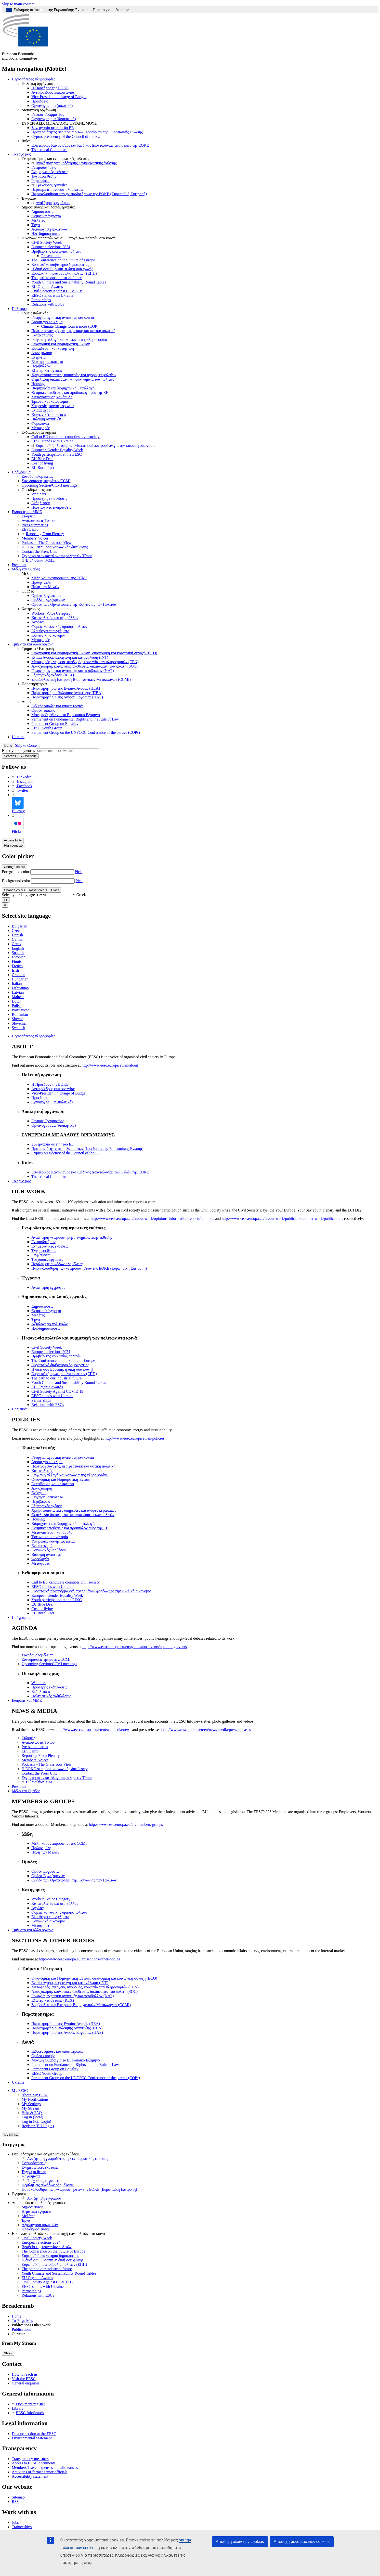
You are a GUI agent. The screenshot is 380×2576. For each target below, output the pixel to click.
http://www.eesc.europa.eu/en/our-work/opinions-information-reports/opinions (152, 1218)
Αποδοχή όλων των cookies (240, 2541)
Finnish (18, 961)
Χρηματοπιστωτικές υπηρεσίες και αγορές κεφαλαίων (73, 375)
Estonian (19, 957)
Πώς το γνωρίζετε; (111, 10)
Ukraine (18, 737)
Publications (21, 2329)
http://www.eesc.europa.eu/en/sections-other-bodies (79, 1959)
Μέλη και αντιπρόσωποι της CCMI (59, 578)
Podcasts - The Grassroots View (47, 543)
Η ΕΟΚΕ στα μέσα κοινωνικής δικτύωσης (55, 547)
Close (55, 890)
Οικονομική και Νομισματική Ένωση (60, 344)
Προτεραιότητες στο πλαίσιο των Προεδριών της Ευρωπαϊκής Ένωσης (87, 132)
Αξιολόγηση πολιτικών (49, 229)
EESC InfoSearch (28, 2413)
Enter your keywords (18, 750)
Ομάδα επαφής (43, 710)
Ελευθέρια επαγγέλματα (50, 631)
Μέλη (26, 573)
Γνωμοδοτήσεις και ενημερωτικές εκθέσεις (55, 158)
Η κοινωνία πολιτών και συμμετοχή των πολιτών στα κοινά (68, 238)
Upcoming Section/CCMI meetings (49, 485)
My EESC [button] (20, 2090)
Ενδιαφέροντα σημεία (39, 432)
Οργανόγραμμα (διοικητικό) (53, 119)
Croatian (18, 975)
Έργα (35, 225)
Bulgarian (19, 926)
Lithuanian (20, 988)
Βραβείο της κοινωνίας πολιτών (56, 251)
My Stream (30, 2108)
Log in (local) (32, 2117)
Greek (16, 944)
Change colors (14, 867)
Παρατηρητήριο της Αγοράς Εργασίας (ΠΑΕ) (67, 697)
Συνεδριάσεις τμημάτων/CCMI (46, 481)
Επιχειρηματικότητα (47, 362)
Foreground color (15, 872)
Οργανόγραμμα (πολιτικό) (52, 105)
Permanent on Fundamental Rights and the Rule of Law (75, 719)
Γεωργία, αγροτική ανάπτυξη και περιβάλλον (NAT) (72, 671)
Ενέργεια (38, 357)
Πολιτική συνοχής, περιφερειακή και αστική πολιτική (73, 331)
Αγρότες (37, 622)
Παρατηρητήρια (34, 684)
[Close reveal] (5, 905)
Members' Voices (35, 538)
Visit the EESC (24, 2379)
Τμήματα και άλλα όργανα (32, 644)
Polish (17, 1006)
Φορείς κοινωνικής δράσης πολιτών (59, 626)
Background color (16, 881)
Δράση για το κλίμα (47, 322)
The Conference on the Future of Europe (63, 260)
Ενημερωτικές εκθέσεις (49, 172)
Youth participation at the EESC (56, 454)
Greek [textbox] (81, 895)
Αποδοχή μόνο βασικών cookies (302, 2541)
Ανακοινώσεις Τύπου (38, 520)
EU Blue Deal (42, 459)
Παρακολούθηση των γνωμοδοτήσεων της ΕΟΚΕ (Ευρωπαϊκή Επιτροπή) (89, 194)
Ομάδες (28, 591)
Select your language (18, 895)
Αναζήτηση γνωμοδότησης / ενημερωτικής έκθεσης (74, 163)
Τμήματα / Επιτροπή (38, 648)
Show (8, 2353)
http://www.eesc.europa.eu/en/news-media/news (93, 1729)
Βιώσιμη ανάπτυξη (46, 419)
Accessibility (13, 840)
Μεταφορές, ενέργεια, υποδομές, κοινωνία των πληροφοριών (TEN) (85, 662)
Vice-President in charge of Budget (58, 97)
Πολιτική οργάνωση (37, 83)
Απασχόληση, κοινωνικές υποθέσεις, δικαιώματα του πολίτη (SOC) (84, 666)
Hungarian (20, 979)
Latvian (18, 992)
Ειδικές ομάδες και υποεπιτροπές (57, 706)
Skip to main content (18, 4)
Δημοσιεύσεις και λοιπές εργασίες (48, 207)
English (18, 948)
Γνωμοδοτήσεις (43, 167)
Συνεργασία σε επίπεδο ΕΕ (52, 128)
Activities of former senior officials (39, 2472)
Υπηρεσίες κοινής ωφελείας (53, 406)
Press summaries (35, 525)
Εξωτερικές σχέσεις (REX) (52, 675)
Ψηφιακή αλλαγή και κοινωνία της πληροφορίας (69, 339)
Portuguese (20, 1010)
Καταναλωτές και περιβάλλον (54, 618)
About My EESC (35, 2095)
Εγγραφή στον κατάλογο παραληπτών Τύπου (57, 556)
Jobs (15, 2522)
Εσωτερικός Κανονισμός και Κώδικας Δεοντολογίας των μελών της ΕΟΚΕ (90, 145)
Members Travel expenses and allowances (45, 2467)
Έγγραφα (29, 198)
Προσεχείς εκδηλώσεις (49, 498)
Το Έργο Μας (22, 2320)
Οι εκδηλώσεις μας (37, 490)
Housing (38, 384)
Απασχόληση (41, 353)
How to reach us (24, 2374)
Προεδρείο (39, 101)
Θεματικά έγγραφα (46, 216)
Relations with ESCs (47, 304)
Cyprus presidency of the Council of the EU (65, 136)
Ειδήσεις (28, 516)
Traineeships (22, 2527)
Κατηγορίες (31, 609)
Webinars (38, 494)
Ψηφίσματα (40, 181)
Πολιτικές (19, 309)
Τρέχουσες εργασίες (49, 185)
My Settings (31, 2104)
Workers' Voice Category (50, 613)
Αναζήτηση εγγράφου (50, 203)
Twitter (20, 790)
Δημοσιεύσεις (42, 211)
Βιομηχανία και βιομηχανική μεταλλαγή (63, 388)
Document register (28, 2404)
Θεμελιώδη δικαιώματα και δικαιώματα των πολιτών (72, 379)
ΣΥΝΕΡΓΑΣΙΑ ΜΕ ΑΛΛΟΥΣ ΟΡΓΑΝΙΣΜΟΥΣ (59, 123)
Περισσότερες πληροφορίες (33, 79)
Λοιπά (26, 701)
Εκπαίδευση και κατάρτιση (52, 348)
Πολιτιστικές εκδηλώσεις (51, 507)
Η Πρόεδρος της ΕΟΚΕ (49, 88)
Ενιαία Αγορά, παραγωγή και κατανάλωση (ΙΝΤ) (69, 657)
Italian (17, 983)
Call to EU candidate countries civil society (65, 437)
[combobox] (81, 895)
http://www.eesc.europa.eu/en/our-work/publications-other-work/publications (282, 1218)
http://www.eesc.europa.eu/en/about (110, 1065)
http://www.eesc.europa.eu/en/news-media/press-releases (206, 1729)
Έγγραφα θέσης (43, 176)
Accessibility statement (30, 2476)
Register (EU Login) (38, 2126)
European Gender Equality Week (57, 450)
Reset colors (38, 890)
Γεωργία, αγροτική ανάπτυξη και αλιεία (62, 317)
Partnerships (41, 300)
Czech (17, 930)
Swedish (18, 1028)
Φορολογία (40, 423)
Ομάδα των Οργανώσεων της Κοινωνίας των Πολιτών (74, 604)
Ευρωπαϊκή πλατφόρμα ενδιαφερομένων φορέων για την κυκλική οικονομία (93, 445)
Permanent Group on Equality (55, 723)
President (19, 565)
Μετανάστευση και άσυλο (51, 397)
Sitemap (18, 2497)
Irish (15, 970)
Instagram (22, 781)
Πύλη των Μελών (45, 587)
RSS (15, 2501)
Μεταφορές (40, 428)
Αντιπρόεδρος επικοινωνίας (53, 92)
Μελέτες (38, 220)
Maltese (18, 997)
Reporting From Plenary (43, 534)
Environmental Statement (32, 2438)
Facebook (22, 786)
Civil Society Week (46, 242)
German (18, 939)
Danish (17, 935)
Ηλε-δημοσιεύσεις (45, 234)
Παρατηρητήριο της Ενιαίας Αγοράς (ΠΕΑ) (65, 688)
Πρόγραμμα (21, 472)
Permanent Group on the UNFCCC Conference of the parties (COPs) (85, 732)
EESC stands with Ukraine (52, 295)
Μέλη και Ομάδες (26, 569)
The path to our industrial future (56, 278)
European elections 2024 (50, 247)
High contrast (13, 845)
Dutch (16, 1001)
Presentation (51, 256)
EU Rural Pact (42, 467)
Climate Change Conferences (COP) (69, 326)
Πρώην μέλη (41, 582)
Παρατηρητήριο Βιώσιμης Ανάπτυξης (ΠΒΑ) (67, 693)
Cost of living (42, 463)
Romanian (20, 1014)
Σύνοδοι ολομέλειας (37, 476)
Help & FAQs (32, 2113)
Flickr (18, 823)
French (17, 966)
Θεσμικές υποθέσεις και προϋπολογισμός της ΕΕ (69, 392)
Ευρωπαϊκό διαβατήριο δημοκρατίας (60, 264)
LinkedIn (21, 777)
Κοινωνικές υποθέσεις (48, 414)
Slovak (17, 1019)
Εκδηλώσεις (41, 503)
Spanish (18, 953)
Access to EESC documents (33, 2463)
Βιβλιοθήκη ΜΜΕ (38, 560)
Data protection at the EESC (34, 2434)
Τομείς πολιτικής (35, 313)
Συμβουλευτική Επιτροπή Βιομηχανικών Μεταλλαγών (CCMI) (81, 679)
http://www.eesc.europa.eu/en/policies (135, 1438)
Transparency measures (30, 2459)
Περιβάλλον (41, 366)
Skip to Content (27, 745)
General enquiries (25, 2383)
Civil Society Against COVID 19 (57, 291)
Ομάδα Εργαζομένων (48, 600)
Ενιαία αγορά (41, 410)
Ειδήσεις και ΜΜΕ (27, 512)
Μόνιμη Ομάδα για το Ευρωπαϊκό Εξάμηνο (65, 715)
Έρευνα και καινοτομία (49, 401)
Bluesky (18, 803)
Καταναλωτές (42, 335)
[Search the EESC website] (67, 750)
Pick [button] (78, 872)
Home (16, 2316)
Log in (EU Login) (36, 2121)
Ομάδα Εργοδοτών (46, 595)
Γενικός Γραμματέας (47, 114)
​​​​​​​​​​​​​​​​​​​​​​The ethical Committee (49, 150)
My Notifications (35, 2099)
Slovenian (19, 1023)
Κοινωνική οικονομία (48, 635)
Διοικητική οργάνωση (39, 110)
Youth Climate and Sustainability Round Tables (68, 282)
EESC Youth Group (46, 728)
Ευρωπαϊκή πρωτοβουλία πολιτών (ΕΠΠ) (64, 273)
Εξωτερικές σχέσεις (46, 370)
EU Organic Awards (47, 286)
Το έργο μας (21, 154)
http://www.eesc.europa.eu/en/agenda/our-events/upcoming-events (134, 1647)
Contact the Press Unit (39, 551)
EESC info (30, 529)
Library (18, 2408)
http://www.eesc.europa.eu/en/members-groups (126, 1824)
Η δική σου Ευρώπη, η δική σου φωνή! (62, 269)
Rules (26, 141)
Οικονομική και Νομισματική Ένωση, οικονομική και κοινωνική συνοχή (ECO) (94, 653)
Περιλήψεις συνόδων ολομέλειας (57, 189)
